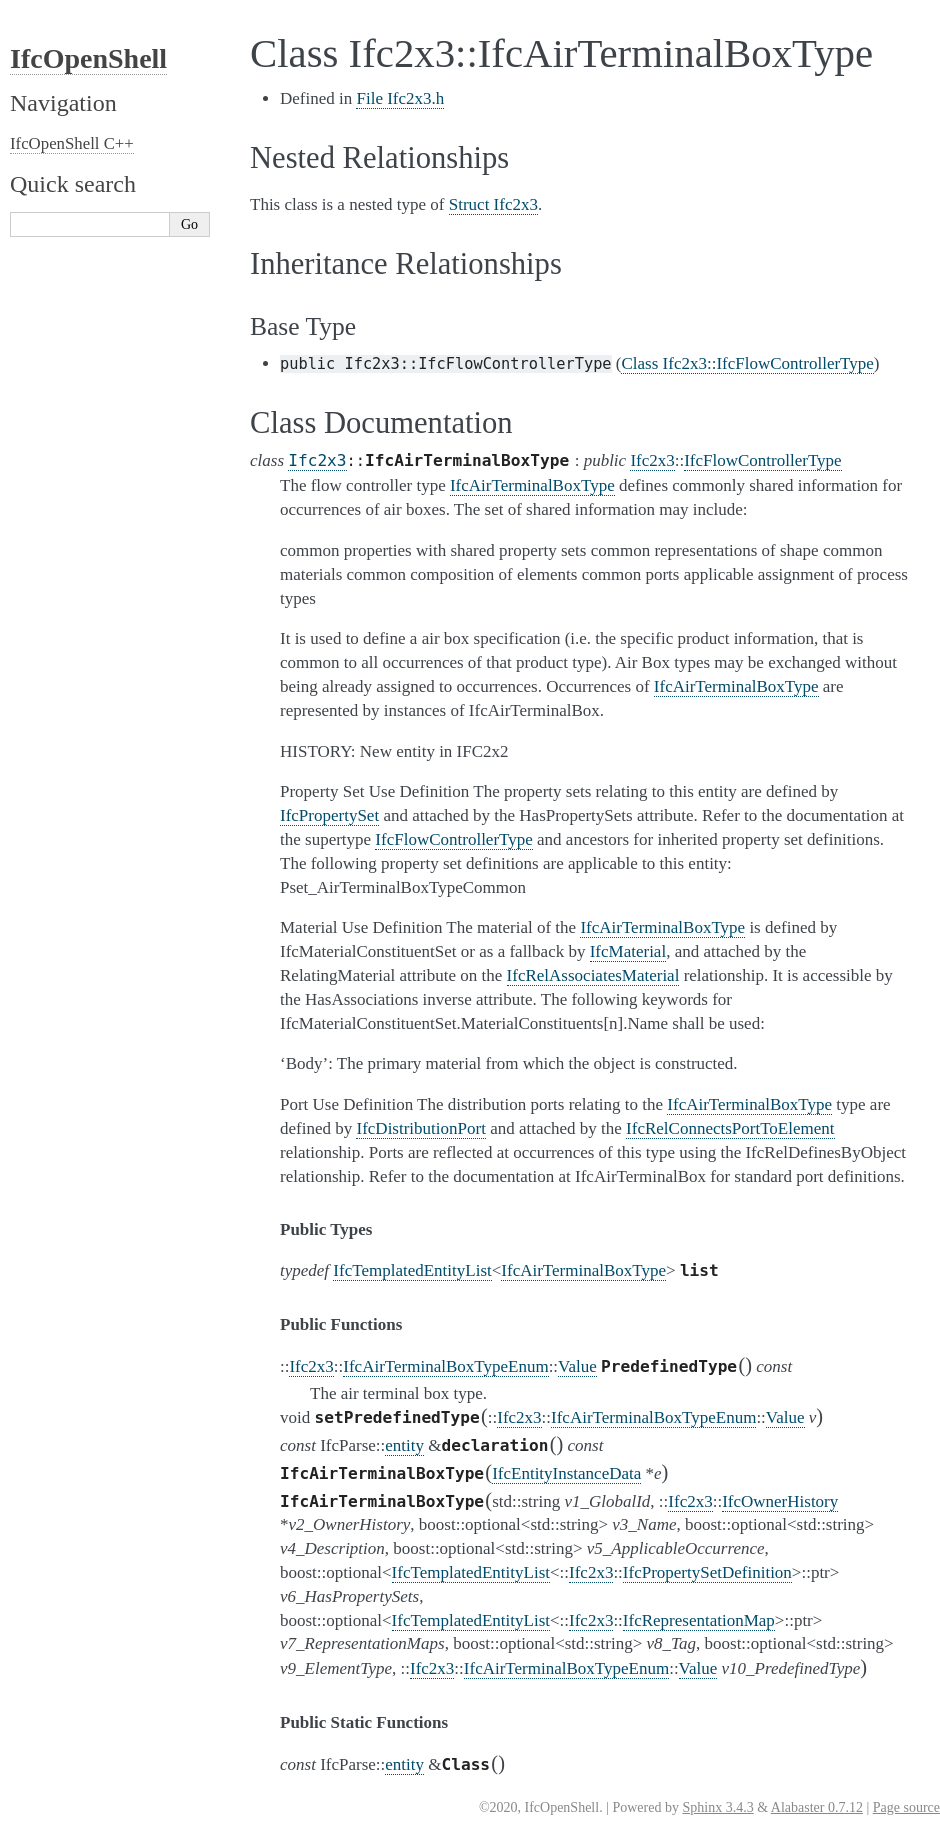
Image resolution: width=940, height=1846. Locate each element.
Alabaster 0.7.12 (817, 1807)
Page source (906, 1807)
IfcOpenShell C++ (72, 143)
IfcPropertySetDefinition (707, 1572)
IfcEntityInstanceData (566, 1473)
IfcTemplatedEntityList (412, 1270)
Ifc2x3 (317, 460)
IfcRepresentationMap (699, 1620)
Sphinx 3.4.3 (717, 1807)
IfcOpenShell (88, 58)
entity (404, 1445)
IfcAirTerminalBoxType (583, 1270)
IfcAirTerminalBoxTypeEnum (445, 1366)
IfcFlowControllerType (762, 460)
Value (577, 1366)
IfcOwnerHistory (780, 1501)
